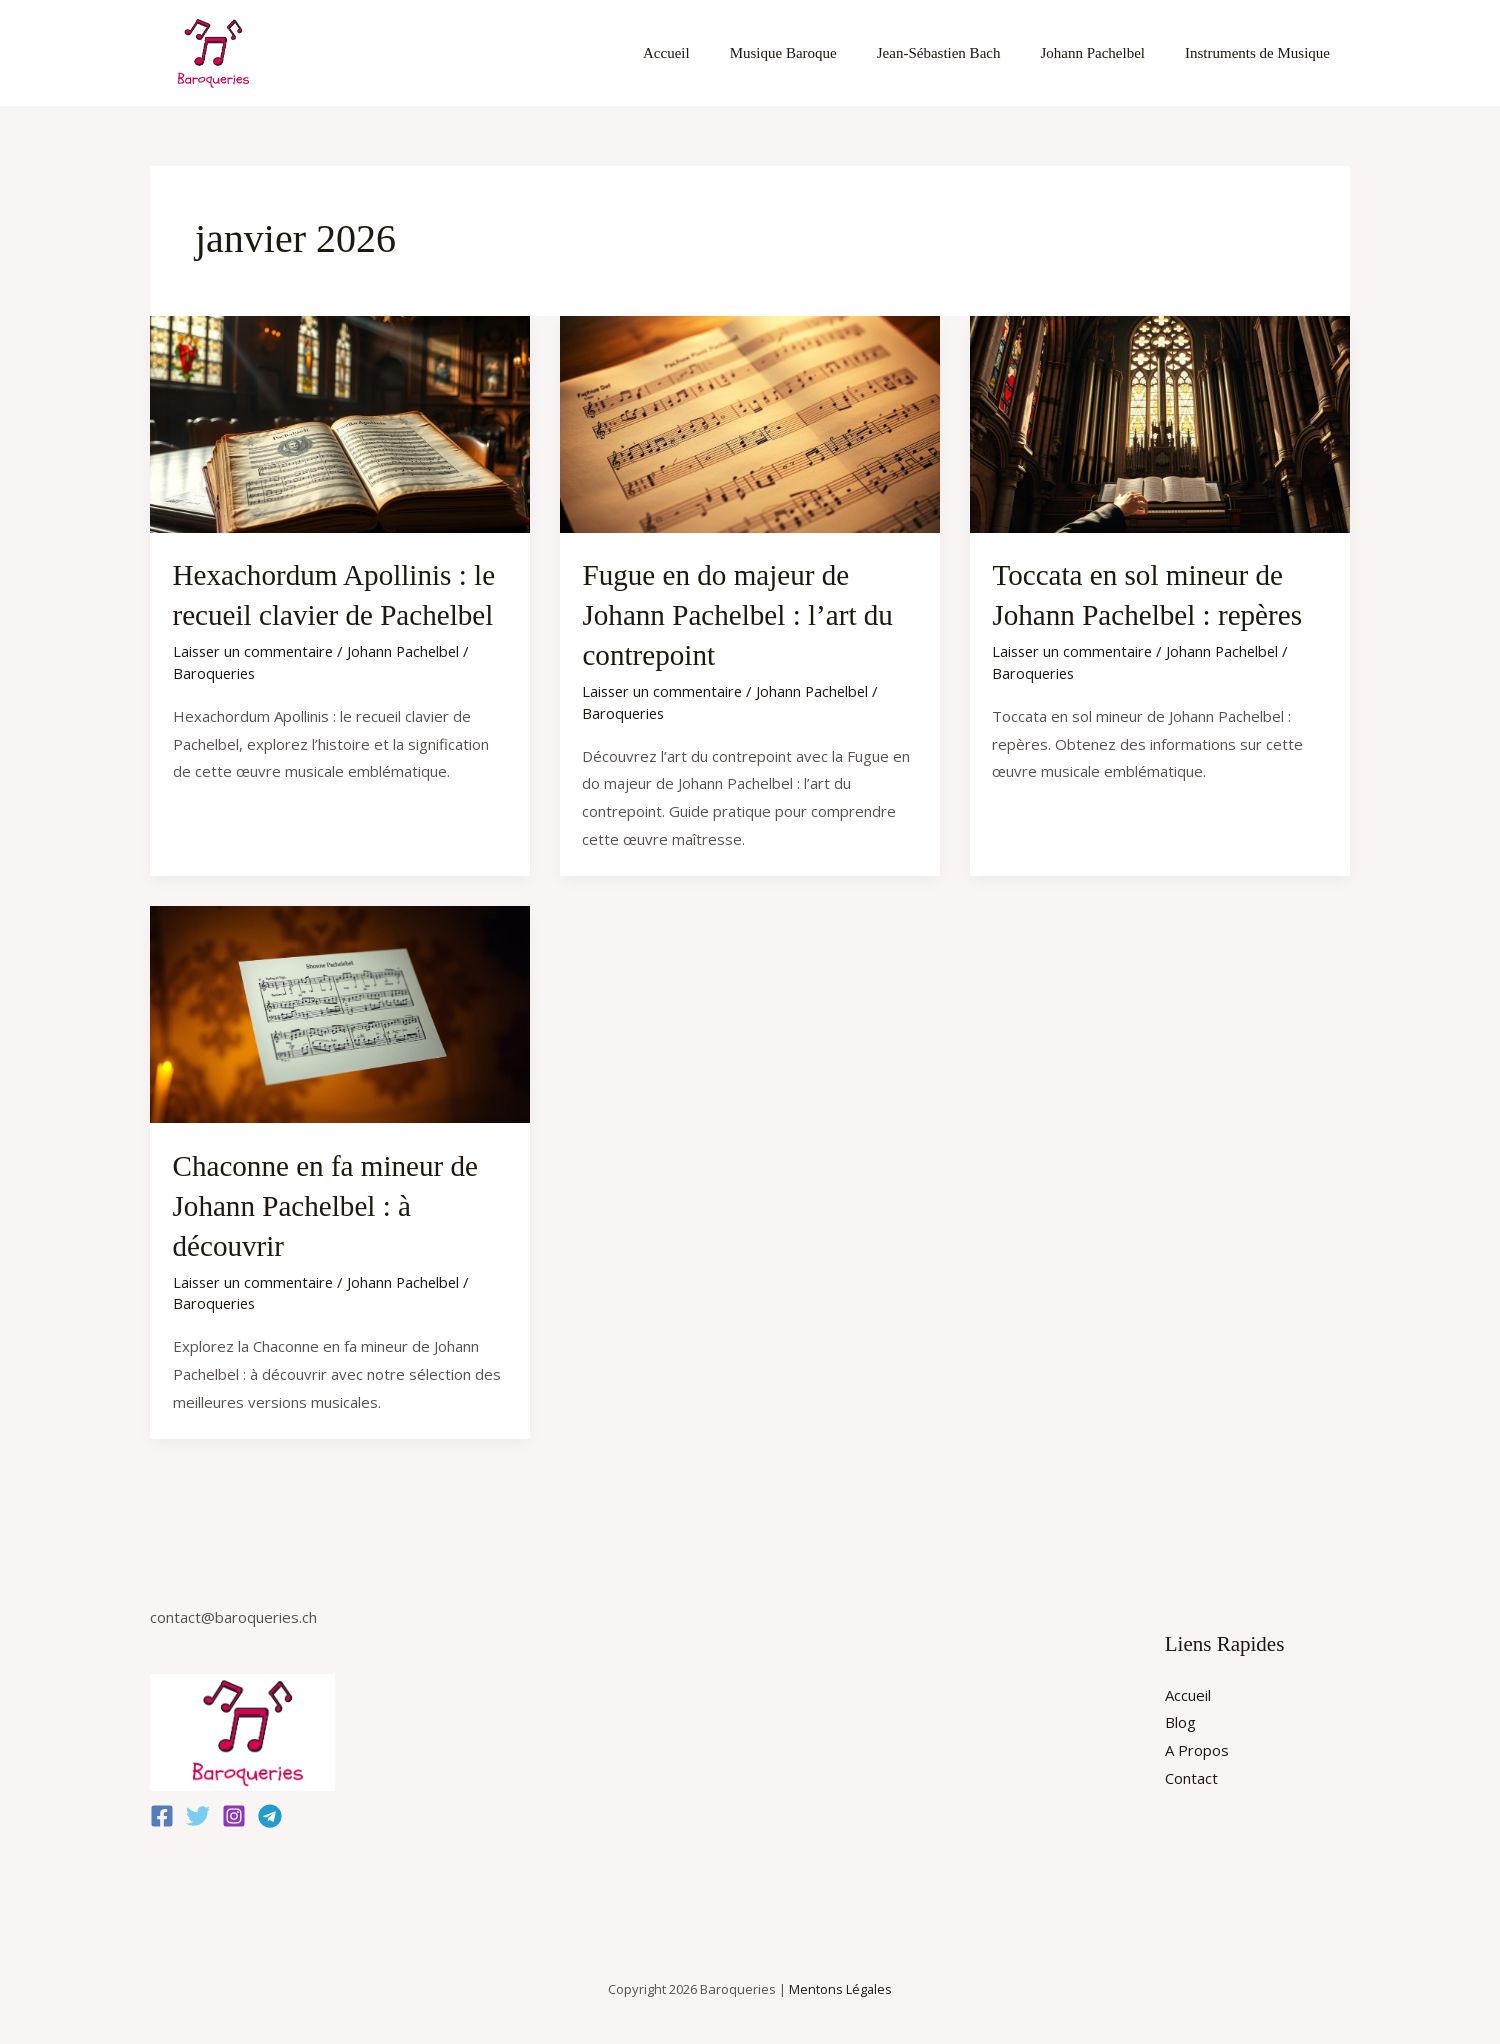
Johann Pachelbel (1107, 53)
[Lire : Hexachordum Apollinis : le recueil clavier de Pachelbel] (340, 422)
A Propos (1197, 1745)
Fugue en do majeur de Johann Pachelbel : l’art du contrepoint (742, 613)
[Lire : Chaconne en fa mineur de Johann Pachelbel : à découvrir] (340, 1010)
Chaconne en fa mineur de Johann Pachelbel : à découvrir (330, 1201)
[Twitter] (198, 1811)
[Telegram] (270, 1811)
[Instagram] (234, 1811)
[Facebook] (162, 1811)
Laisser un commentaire (255, 649)
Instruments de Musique (1262, 53)
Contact (1191, 1773)
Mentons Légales (841, 1984)
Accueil (711, 53)
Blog (1180, 1717)
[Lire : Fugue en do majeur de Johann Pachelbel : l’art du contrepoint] (750, 422)
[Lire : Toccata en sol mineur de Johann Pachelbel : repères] (1160, 422)
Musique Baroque (818, 53)
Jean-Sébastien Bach (964, 53)
